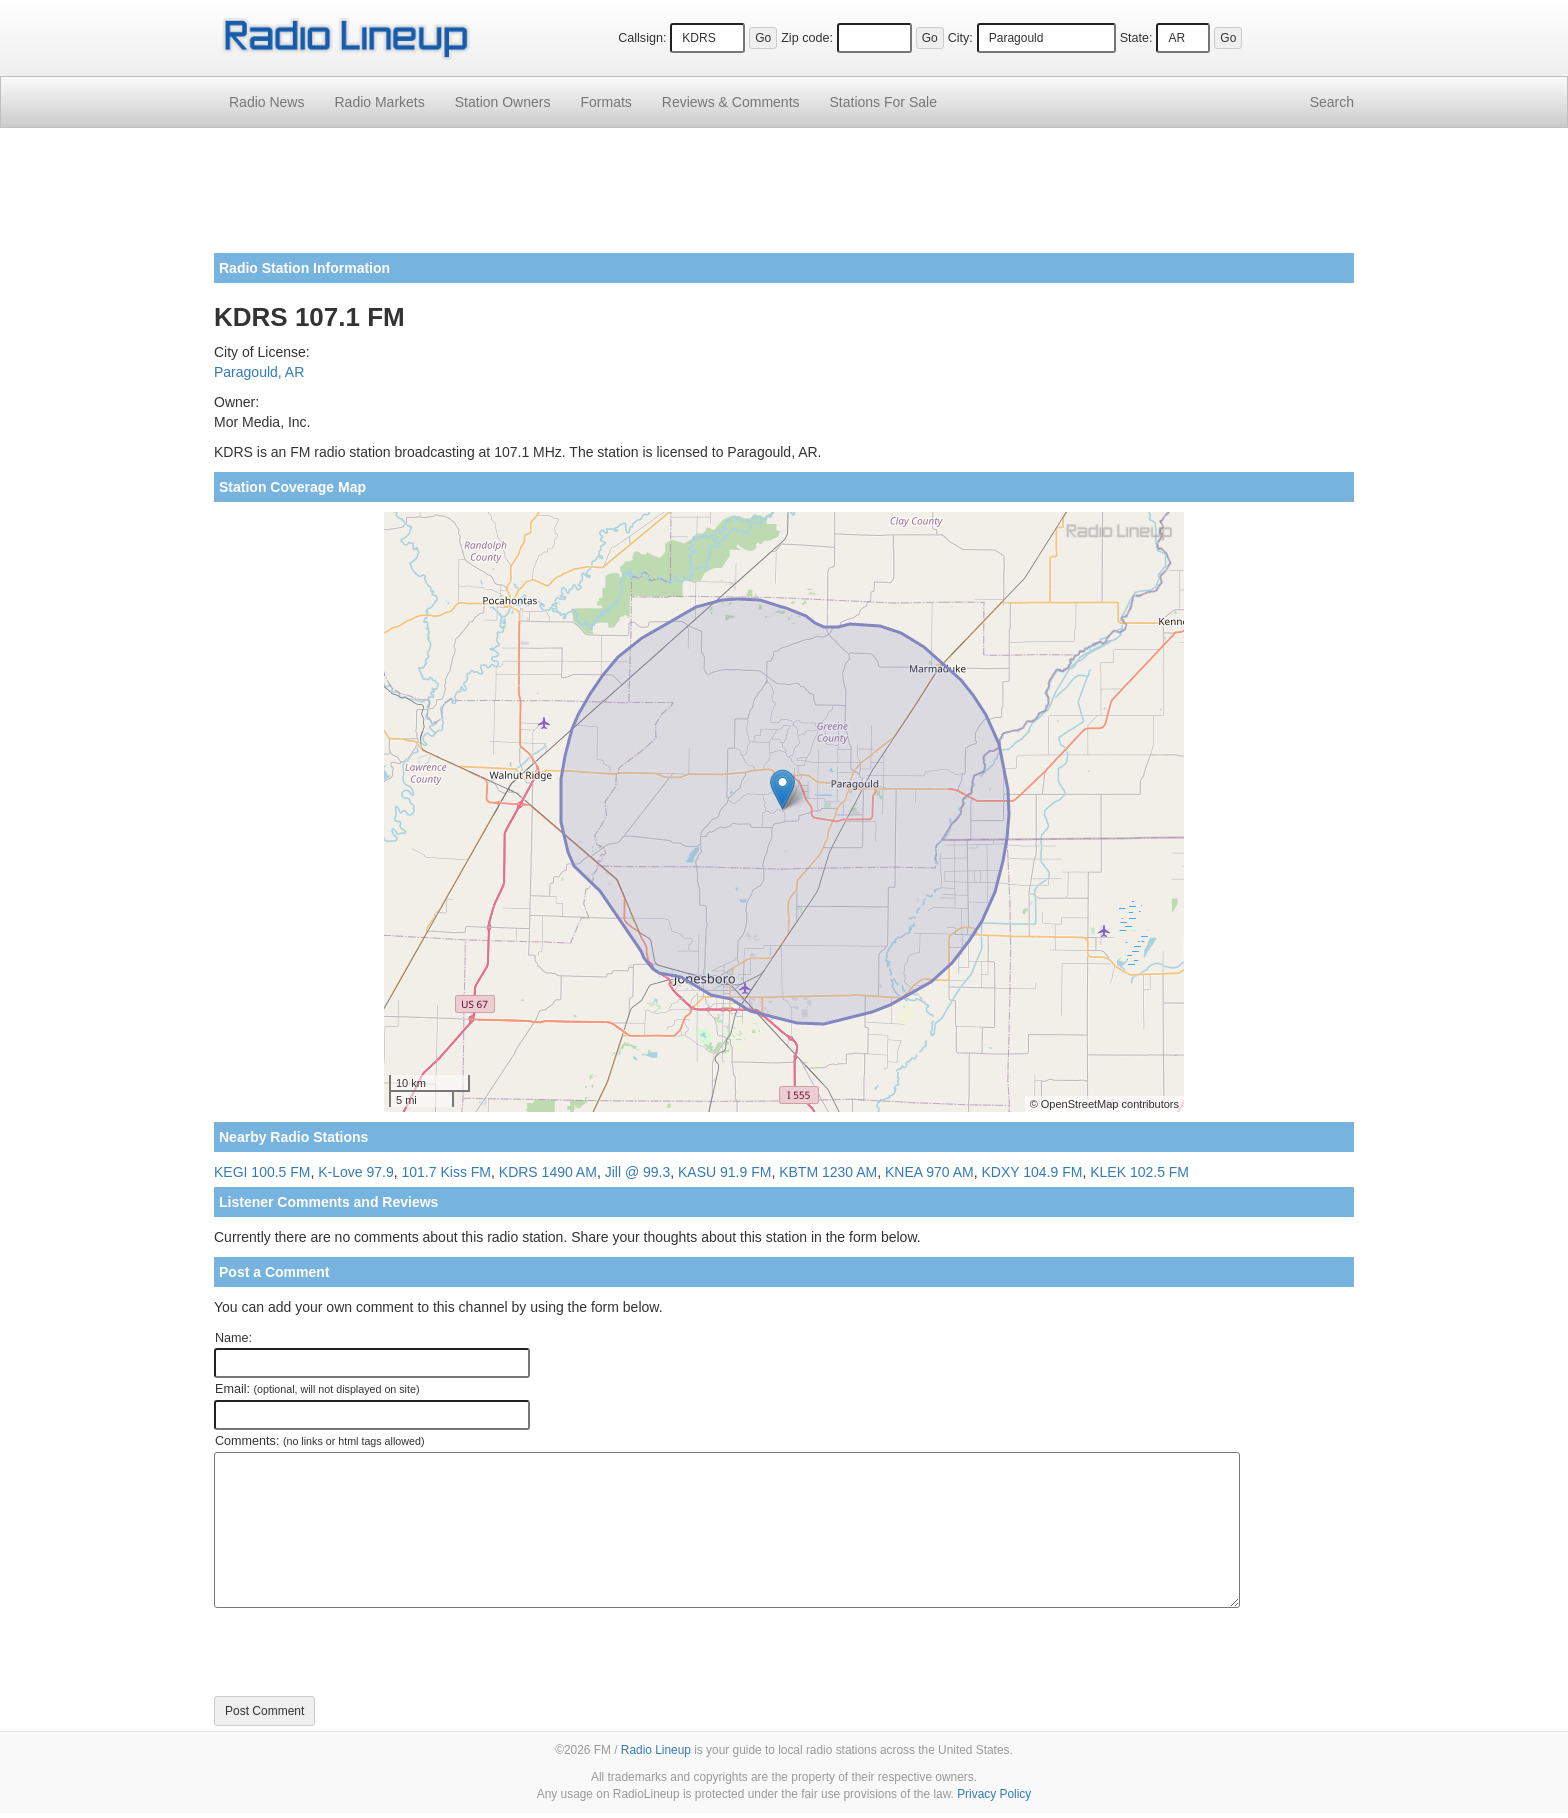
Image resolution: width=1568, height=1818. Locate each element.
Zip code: (807, 38)
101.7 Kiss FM (446, 1172)
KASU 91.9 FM (724, 1172)
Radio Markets (379, 102)
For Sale (883, 102)
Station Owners (503, 102)
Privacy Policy (994, 1794)
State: (1136, 38)
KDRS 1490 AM (548, 1172)
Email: (317, 1389)
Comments (731, 102)
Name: (233, 1338)
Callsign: (642, 38)
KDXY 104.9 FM (1032, 1172)
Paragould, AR (259, 372)
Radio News (266, 102)
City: (960, 38)
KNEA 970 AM (929, 1172)
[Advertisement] (784, 198)
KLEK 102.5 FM (1139, 1172)
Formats (605, 102)
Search (1332, 102)
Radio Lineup (656, 1750)
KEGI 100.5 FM (262, 1172)
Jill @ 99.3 (638, 1172)
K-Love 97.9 (356, 1172)
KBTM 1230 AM (828, 1172)
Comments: (319, 1441)
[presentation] (366, 1652)
